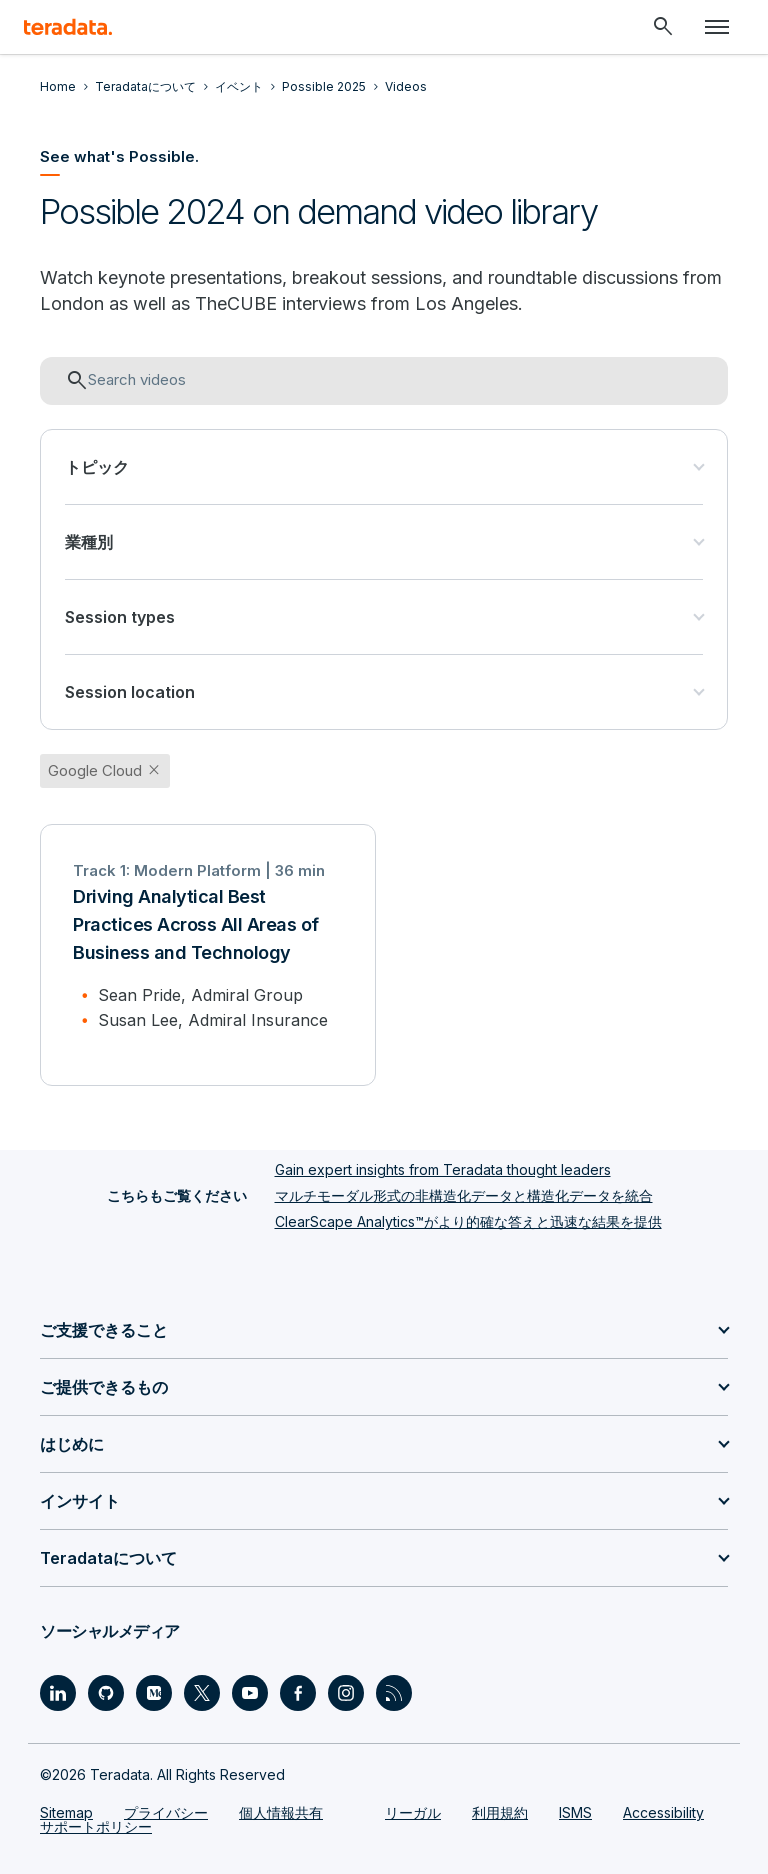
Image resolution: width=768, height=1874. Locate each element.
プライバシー (166, 1812)
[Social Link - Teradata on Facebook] (298, 1693)
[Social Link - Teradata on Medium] (154, 1693)
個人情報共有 (281, 1812)
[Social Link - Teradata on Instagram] (346, 1693)
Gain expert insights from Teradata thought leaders (443, 1169)
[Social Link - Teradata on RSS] (394, 1693)
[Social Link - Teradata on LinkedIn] (58, 1693)
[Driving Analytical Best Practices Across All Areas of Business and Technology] (208, 955)
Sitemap (66, 1812)
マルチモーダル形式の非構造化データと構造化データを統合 (464, 1195)
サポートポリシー (96, 1826)
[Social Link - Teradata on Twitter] (202, 1693)
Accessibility (663, 1812)
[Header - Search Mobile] (663, 27)
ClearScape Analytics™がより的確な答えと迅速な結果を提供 (468, 1221)
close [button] (154, 770)
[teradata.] (68, 27)
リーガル (413, 1812)
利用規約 (500, 1812)
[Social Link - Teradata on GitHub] (106, 1693)
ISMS (575, 1812)
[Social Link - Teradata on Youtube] (250, 1693)
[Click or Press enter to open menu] (717, 27)
